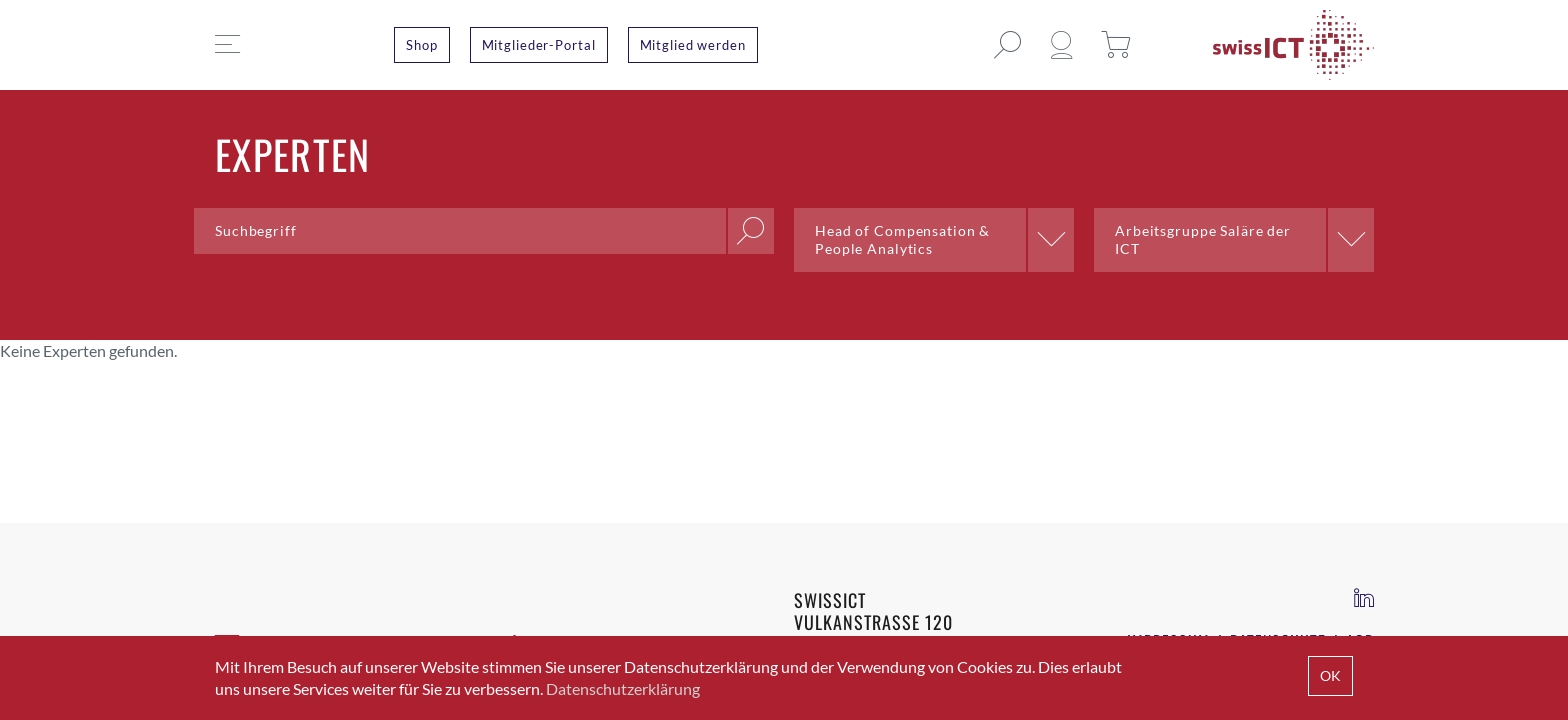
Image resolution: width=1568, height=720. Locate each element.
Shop (422, 45)
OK (1330, 675)
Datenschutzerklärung (623, 688)
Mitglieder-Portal (539, 45)
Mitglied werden (693, 45)
